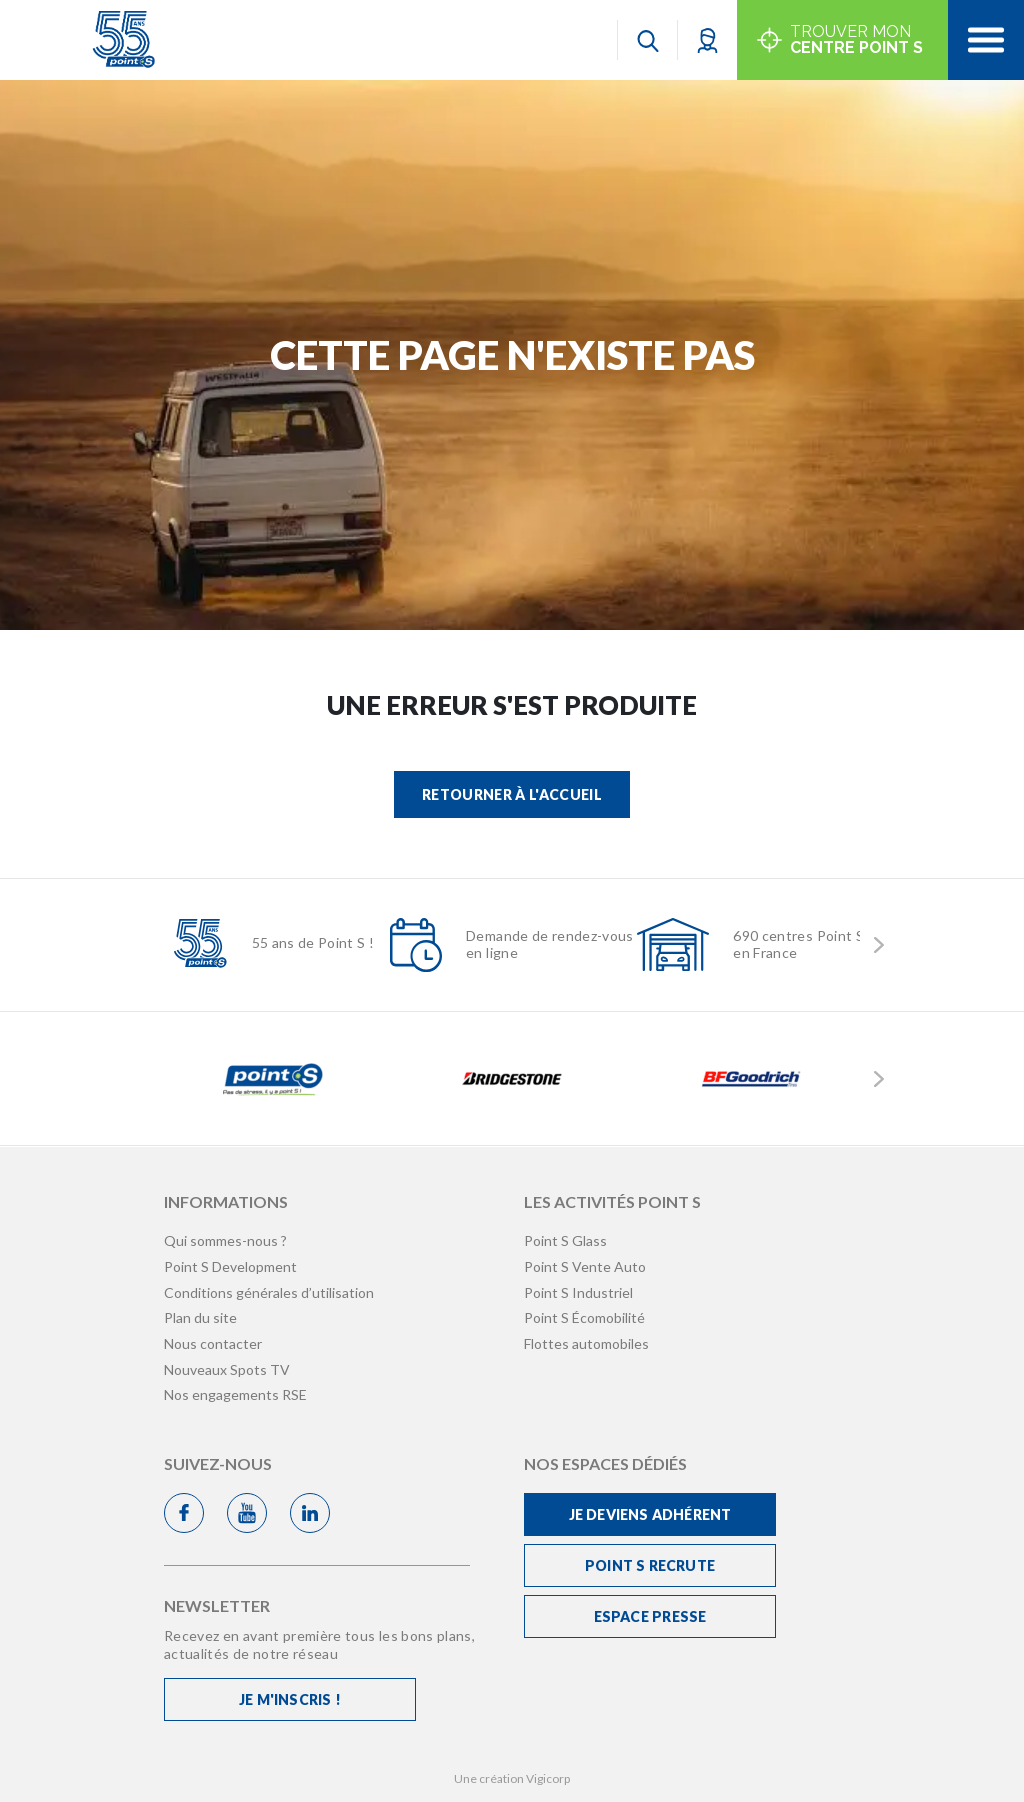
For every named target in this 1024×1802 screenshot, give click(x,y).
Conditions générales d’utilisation (269, 1292)
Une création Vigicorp (512, 1778)
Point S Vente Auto (585, 1266)
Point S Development (230, 1266)
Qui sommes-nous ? (225, 1240)
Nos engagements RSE (235, 1394)
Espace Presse (650, 1616)
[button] (707, 39)
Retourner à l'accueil (512, 794)
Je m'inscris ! (290, 1699)
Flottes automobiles (586, 1343)
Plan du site (200, 1317)
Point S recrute (650, 1565)
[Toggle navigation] (986, 40)
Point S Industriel (578, 1292)
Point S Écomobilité (584, 1317)
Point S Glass (565, 1240)
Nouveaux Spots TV (227, 1369)
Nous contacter (213, 1343)
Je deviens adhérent (650, 1514)
